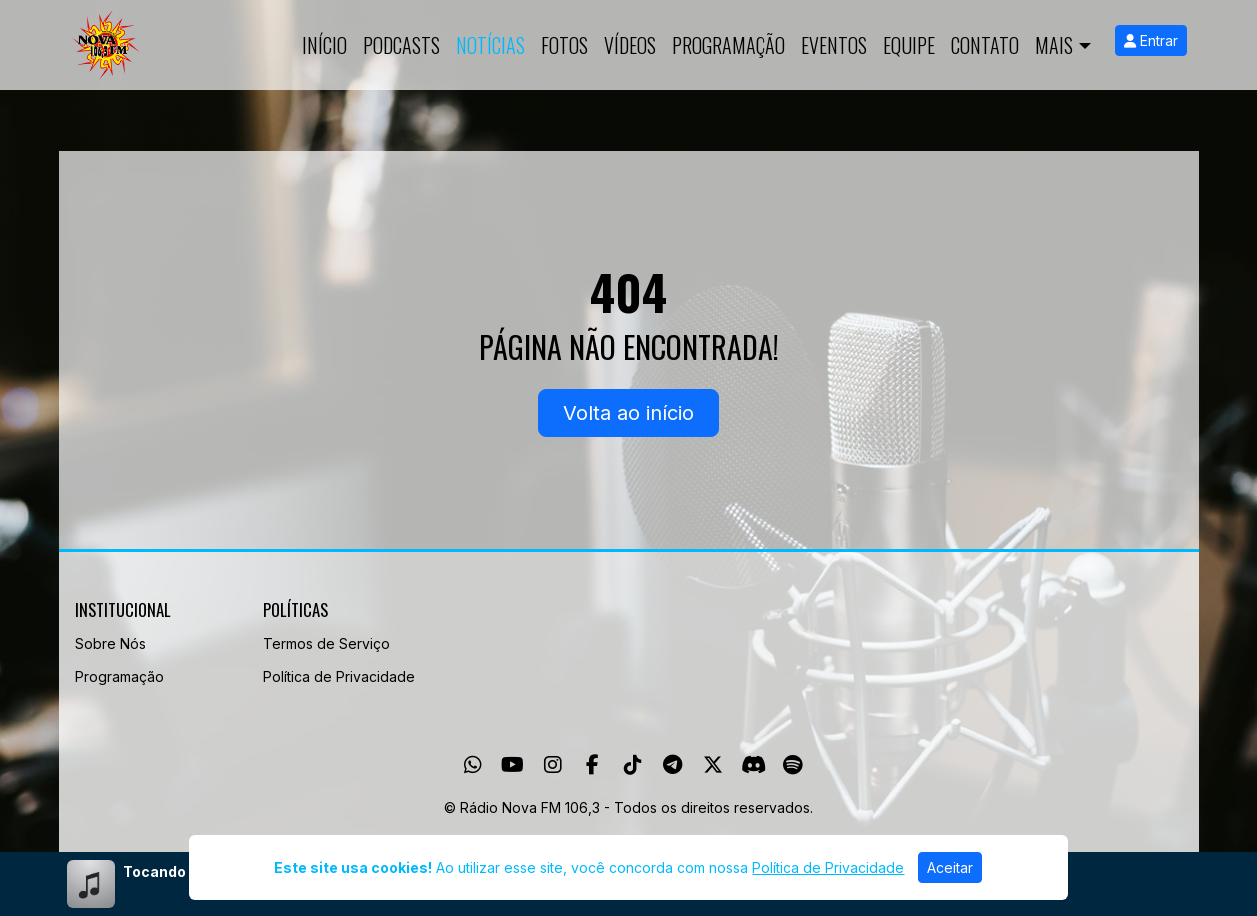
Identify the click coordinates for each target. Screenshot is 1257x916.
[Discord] (753, 765)
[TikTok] (633, 765)
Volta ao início (628, 413)
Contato (985, 45)
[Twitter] (713, 765)
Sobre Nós (110, 643)
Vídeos (630, 45)
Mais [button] (1054, 45)
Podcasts (401, 45)
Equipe (909, 45)
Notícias (490, 45)
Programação (728, 45)
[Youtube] (512, 765)
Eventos (834, 45)
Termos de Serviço (326, 643)
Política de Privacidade (339, 676)
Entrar (1151, 40)
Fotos (564, 45)
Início (324, 45)
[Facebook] (592, 765)
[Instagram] (553, 765)
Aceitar (950, 867)
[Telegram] (672, 765)
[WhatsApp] (473, 765)
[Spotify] (792, 765)
